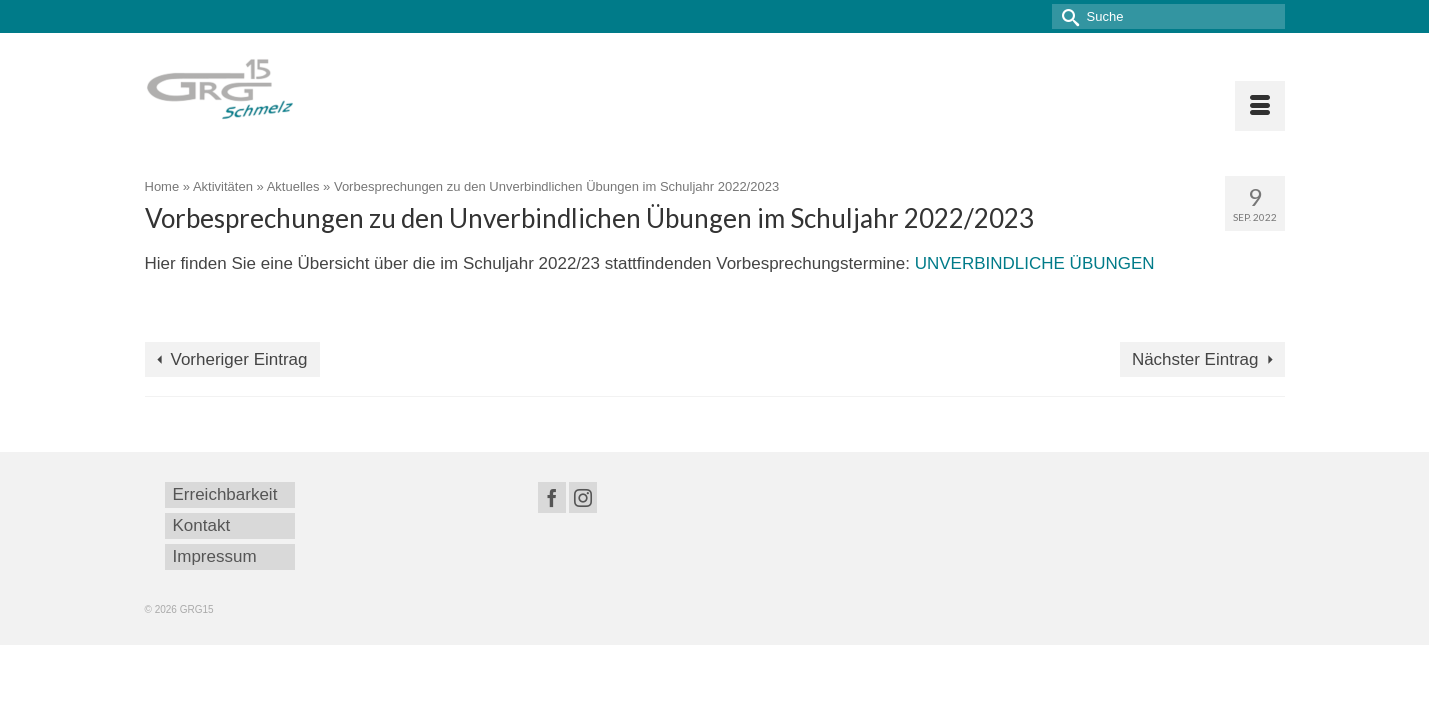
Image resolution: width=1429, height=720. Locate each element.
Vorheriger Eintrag (239, 359)
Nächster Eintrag (1195, 359)
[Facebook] (552, 497)
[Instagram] (583, 497)
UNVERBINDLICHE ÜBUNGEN (1035, 263)
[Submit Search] (1067, 16)
